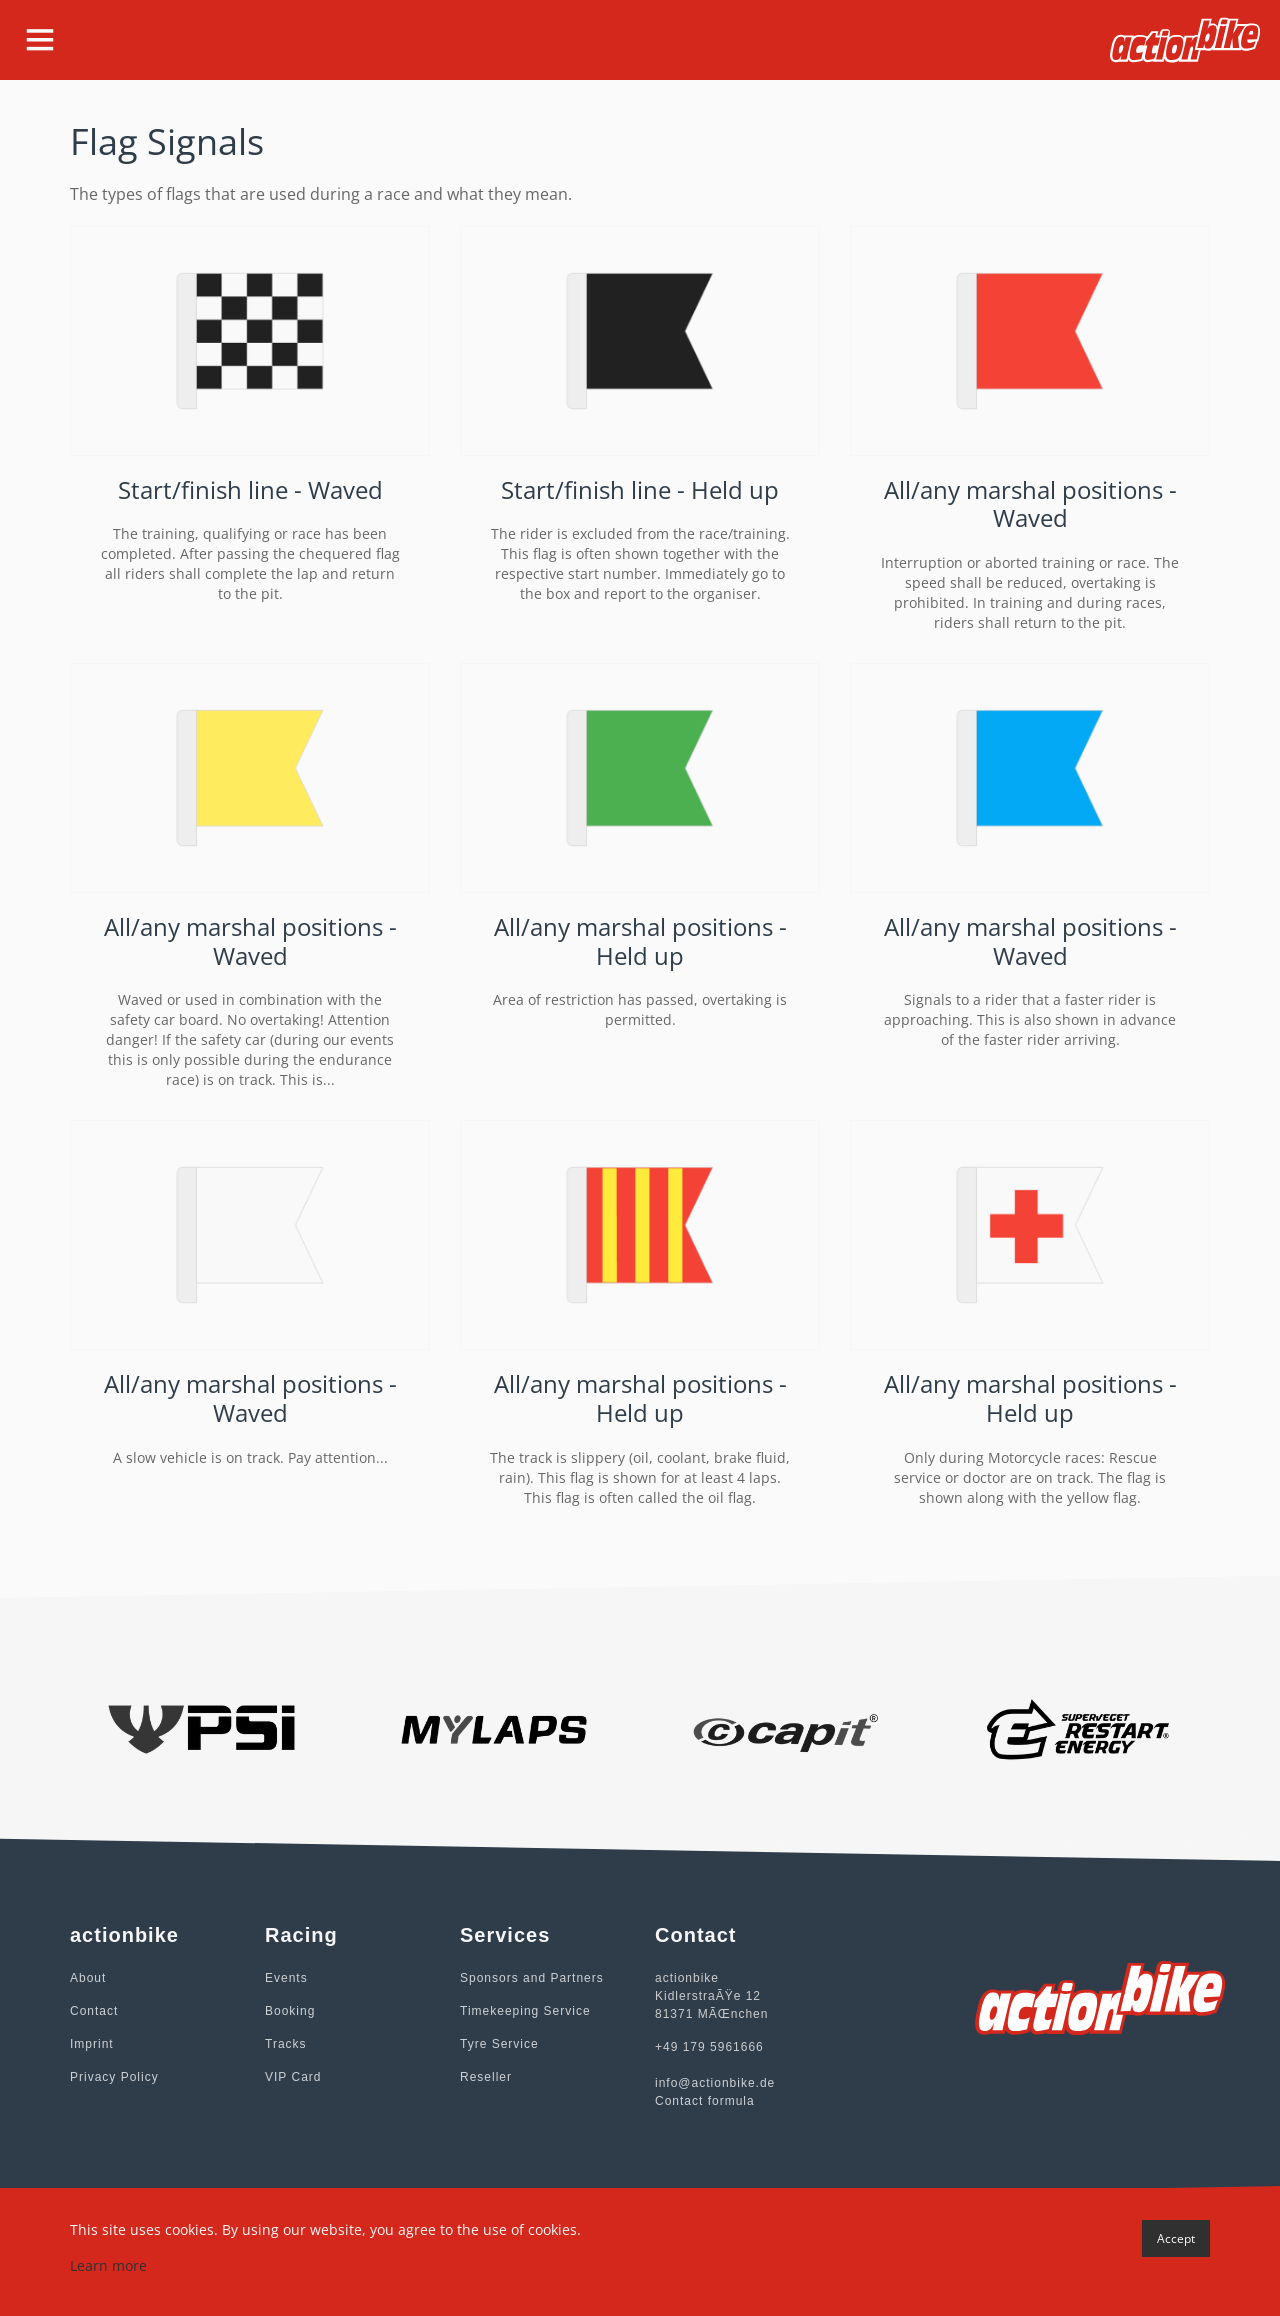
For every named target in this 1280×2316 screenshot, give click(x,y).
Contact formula (705, 2101)
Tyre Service (499, 2044)
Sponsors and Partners (532, 1978)
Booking (290, 2011)
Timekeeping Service (525, 2011)
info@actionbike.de (715, 2083)
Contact (94, 2011)
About (88, 1978)
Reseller (486, 2077)
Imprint (92, 2044)
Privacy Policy (114, 2077)
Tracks (286, 2044)
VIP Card (293, 2077)
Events (286, 1978)
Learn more (108, 2265)
